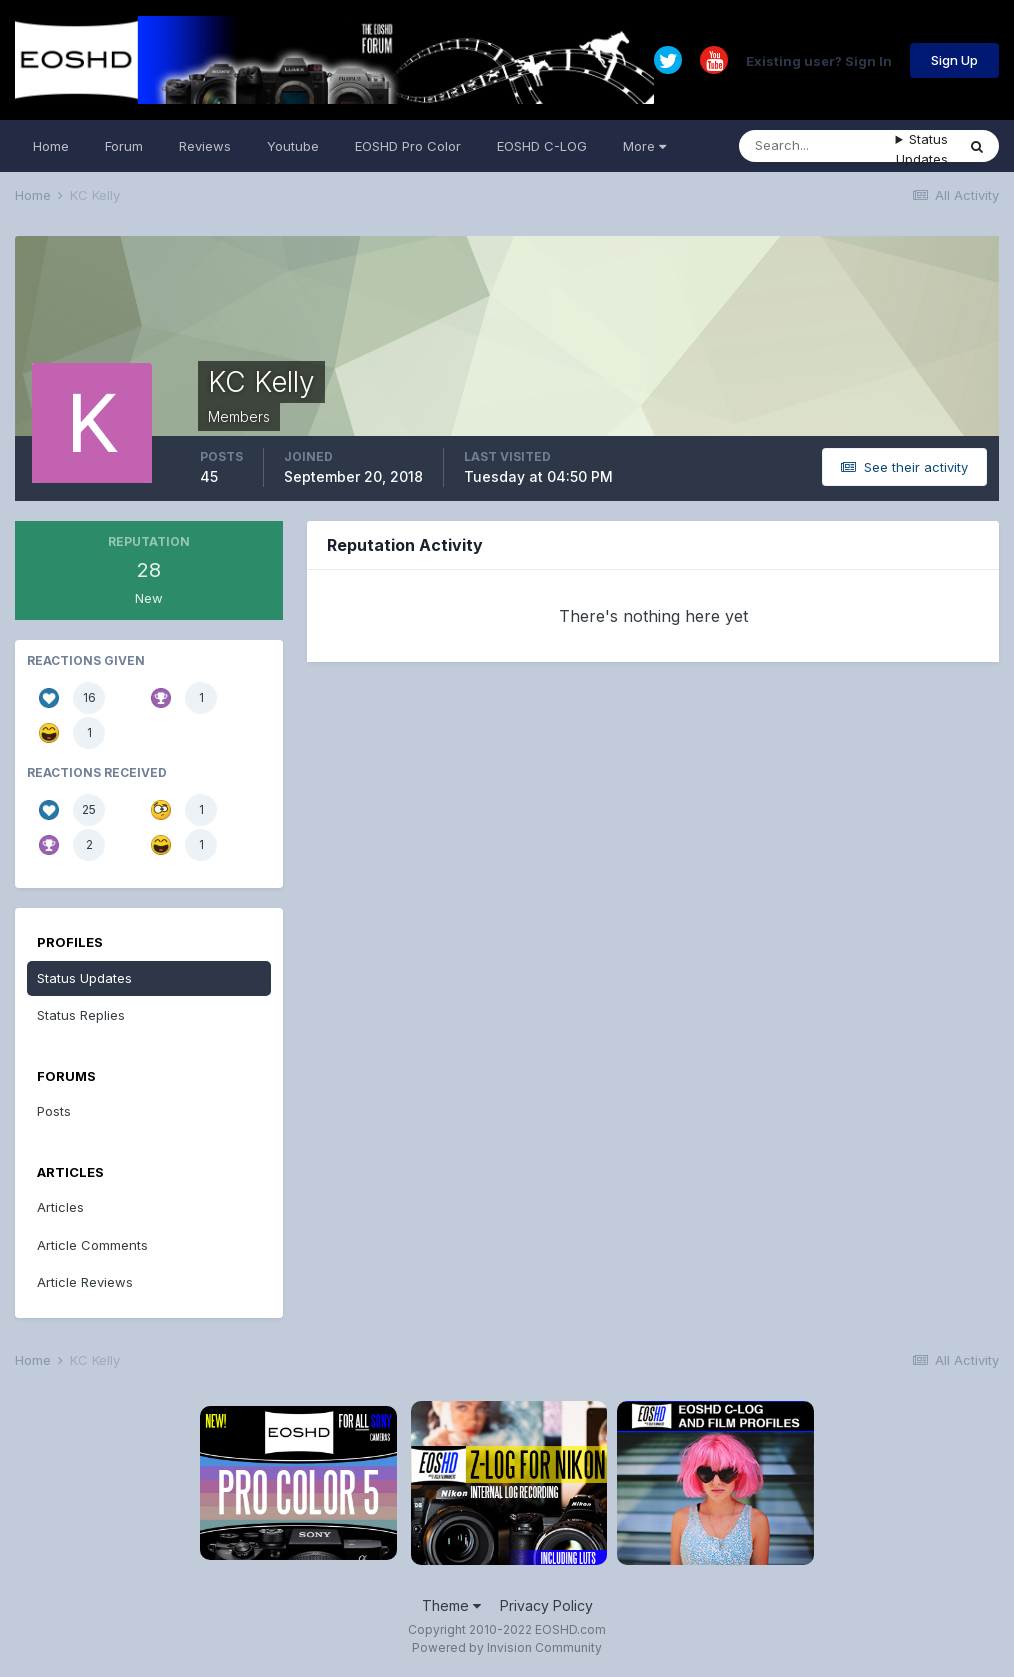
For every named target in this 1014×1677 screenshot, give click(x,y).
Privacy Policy (546, 1605)
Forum (124, 146)
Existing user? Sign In (819, 60)
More (644, 146)
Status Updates (922, 149)
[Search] (817, 146)
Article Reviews (85, 1282)
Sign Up (954, 60)
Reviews (205, 146)
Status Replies (81, 1015)
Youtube (293, 146)
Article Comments (92, 1245)
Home (51, 146)
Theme (451, 1605)
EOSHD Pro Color (408, 146)
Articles (60, 1207)
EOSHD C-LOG (542, 146)
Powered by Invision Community (507, 1647)
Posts (54, 1111)
